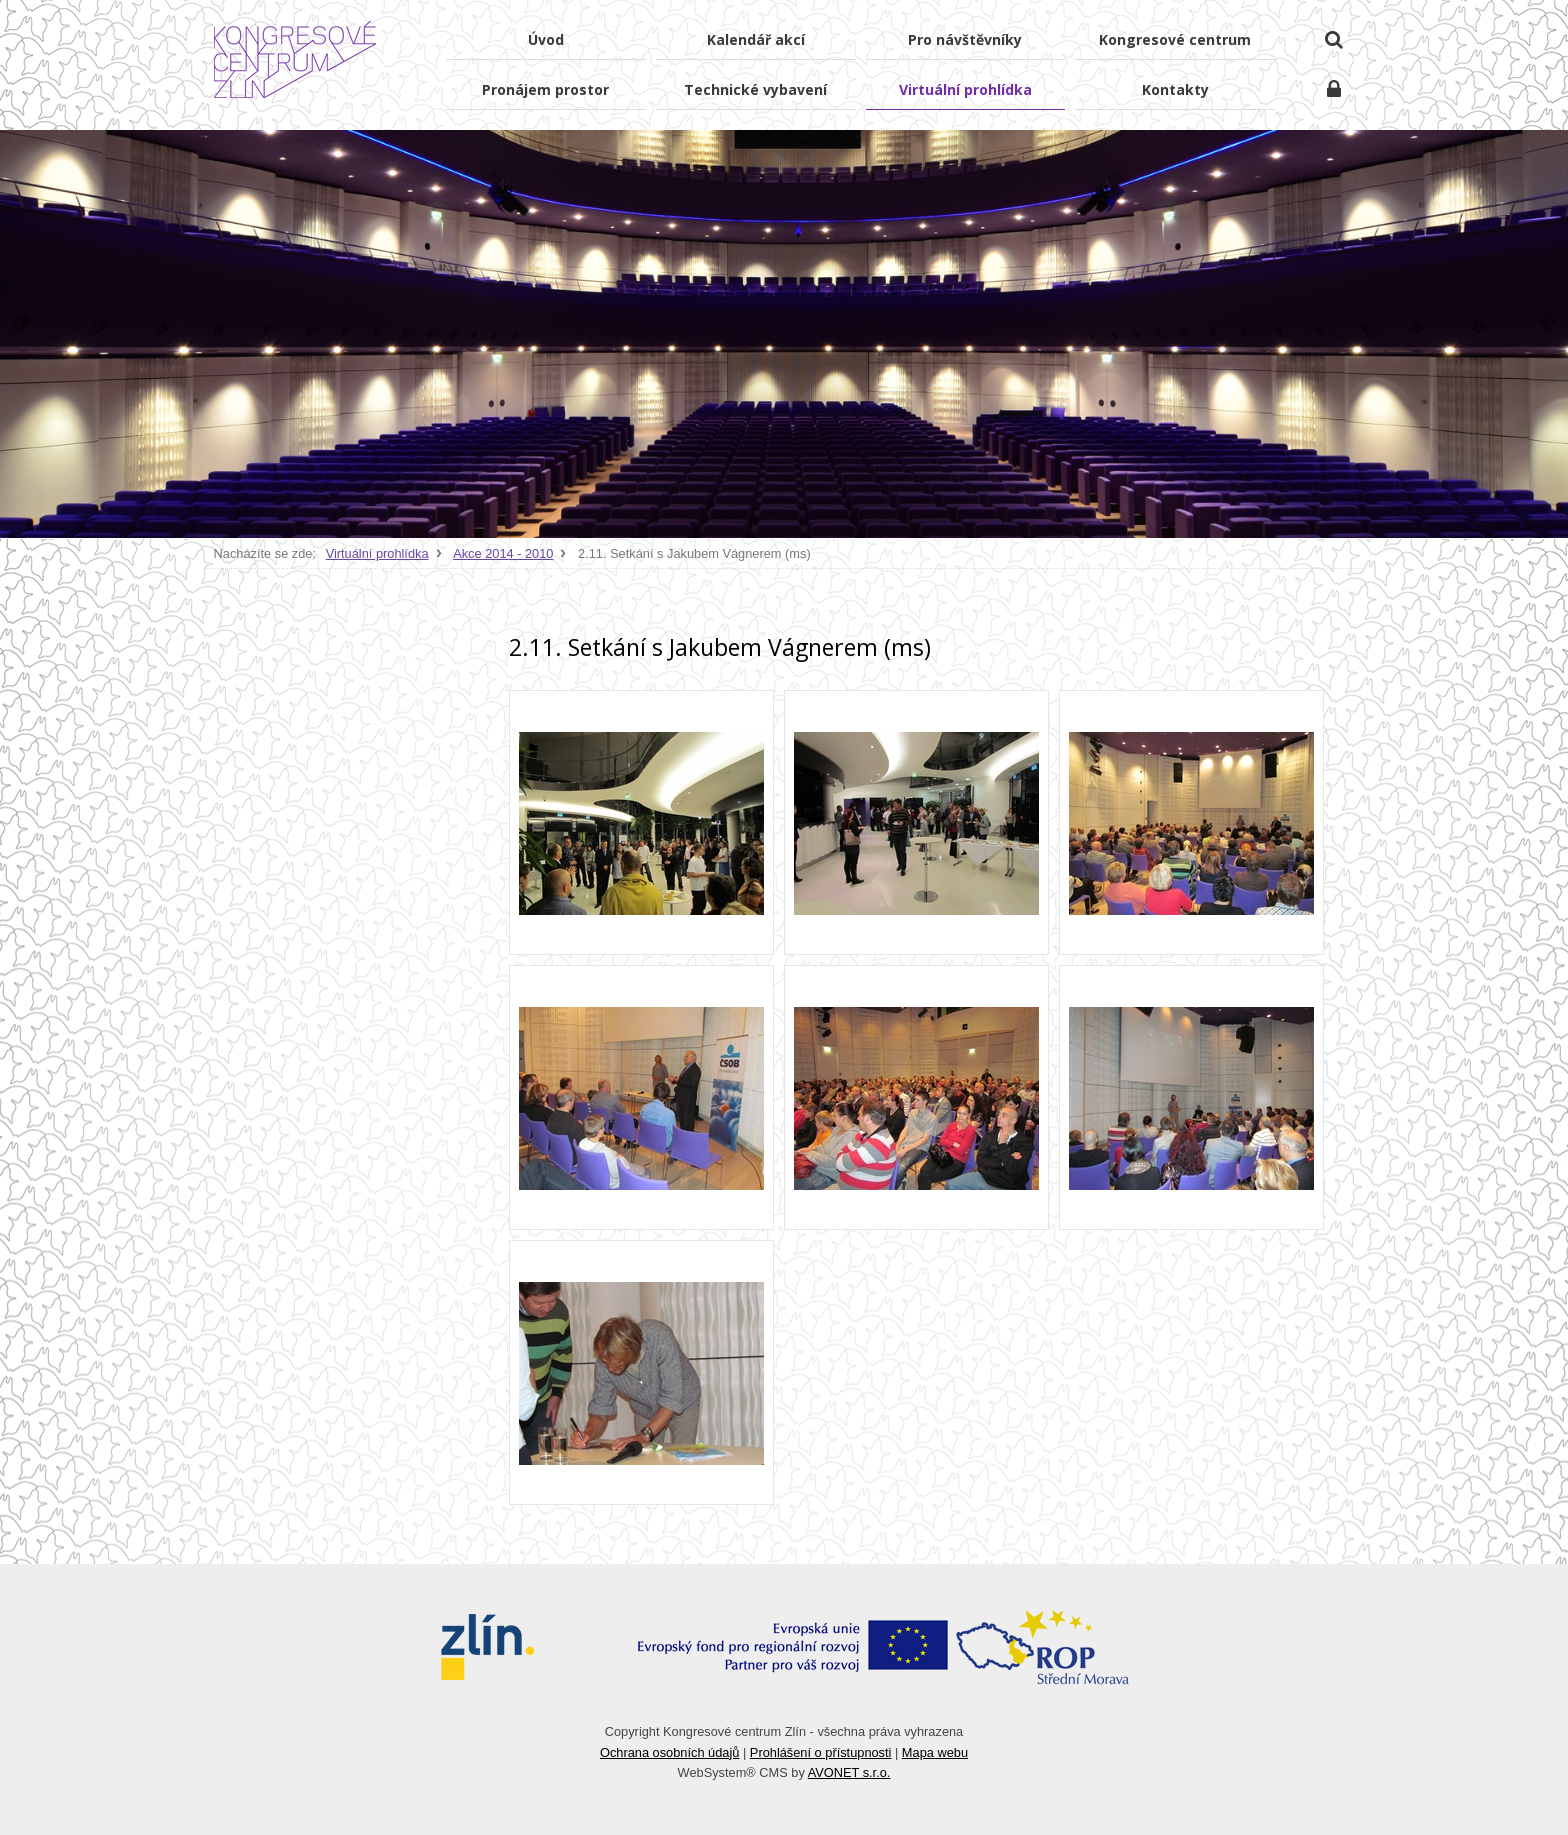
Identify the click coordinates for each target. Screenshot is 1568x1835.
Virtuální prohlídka (377, 553)
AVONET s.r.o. (849, 1772)
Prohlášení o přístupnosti (821, 1752)
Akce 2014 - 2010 (503, 553)
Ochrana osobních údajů (669, 1752)
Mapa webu (935, 1752)
